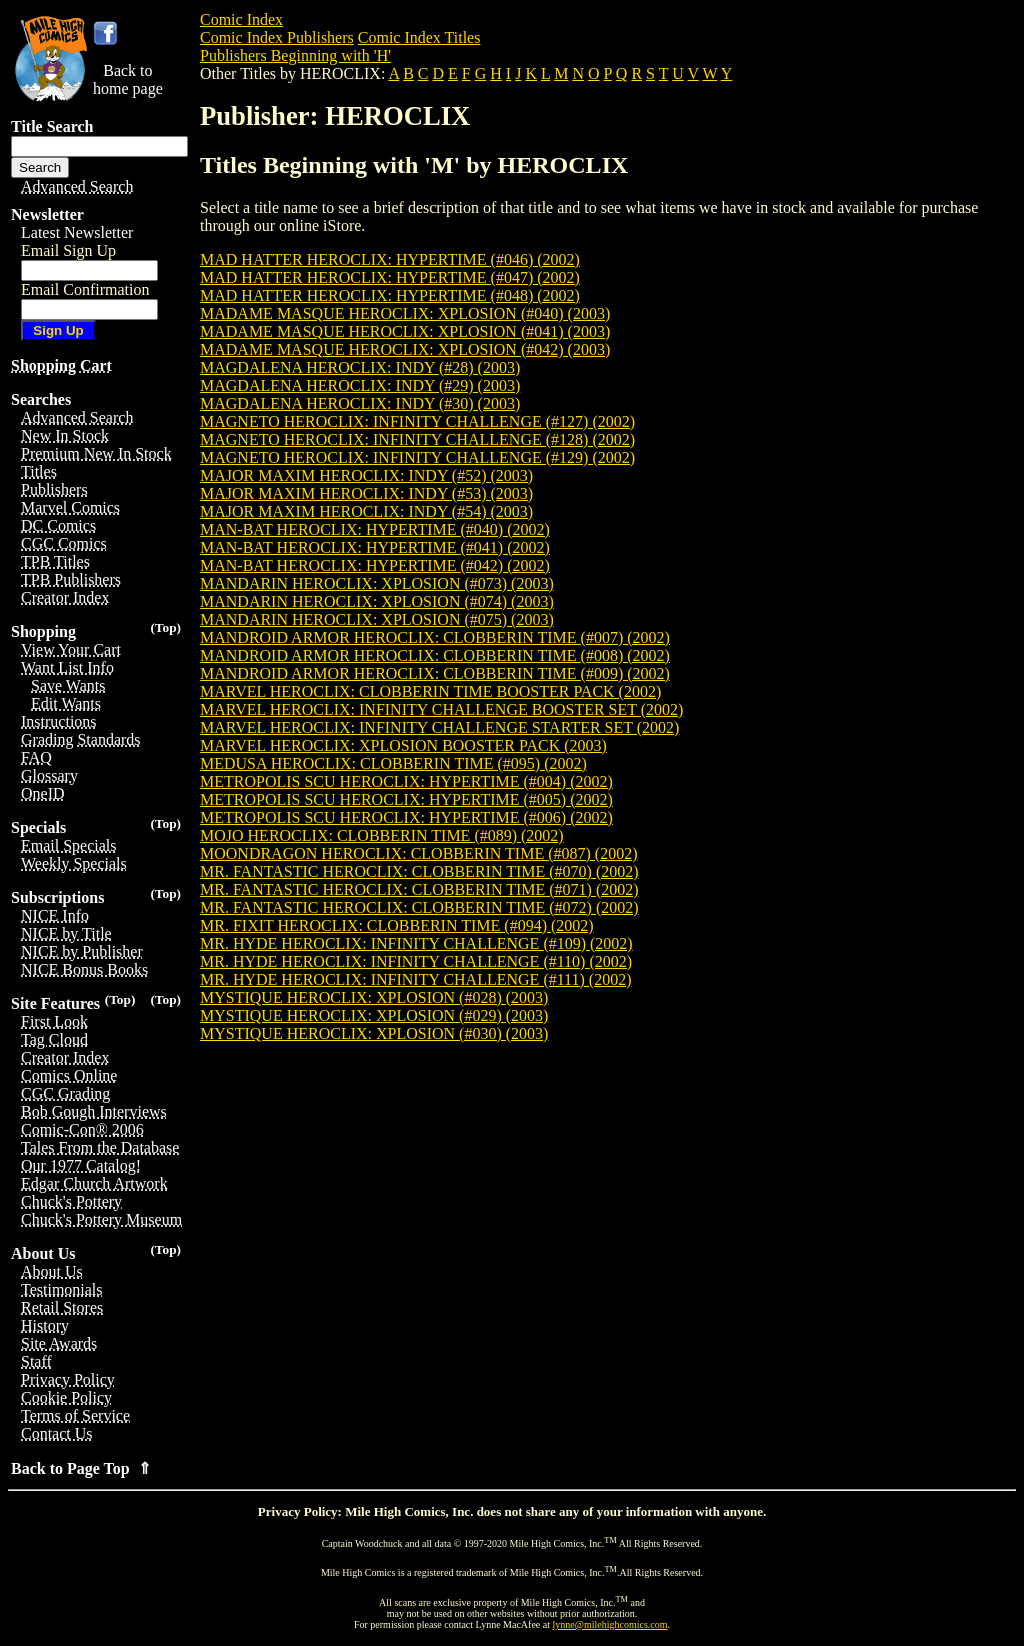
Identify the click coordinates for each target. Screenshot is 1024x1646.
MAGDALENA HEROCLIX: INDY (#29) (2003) (360, 385)
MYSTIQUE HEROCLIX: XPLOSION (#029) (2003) (374, 1015)
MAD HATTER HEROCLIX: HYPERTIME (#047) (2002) (390, 277)
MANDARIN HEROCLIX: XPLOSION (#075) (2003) (377, 619)
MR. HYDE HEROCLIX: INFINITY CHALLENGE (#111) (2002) (416, 979)
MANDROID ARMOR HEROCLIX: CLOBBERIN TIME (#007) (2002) (435, 637)
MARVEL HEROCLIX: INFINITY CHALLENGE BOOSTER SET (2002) (441, 709)
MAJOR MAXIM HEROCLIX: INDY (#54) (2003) (366, 511)
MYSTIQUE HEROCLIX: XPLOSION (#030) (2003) (374, 1033)
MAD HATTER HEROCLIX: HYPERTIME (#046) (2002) (390, 259)
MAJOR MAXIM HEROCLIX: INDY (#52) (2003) (366, 475)
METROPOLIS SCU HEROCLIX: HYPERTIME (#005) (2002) (406, 799)
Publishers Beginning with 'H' (295, 55)
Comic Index (241, 19)
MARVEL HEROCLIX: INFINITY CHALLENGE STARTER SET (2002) (439, 727)
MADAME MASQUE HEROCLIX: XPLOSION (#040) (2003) (405, 313)
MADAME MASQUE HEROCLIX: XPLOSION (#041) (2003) (405, 331)
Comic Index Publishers (277, 37)
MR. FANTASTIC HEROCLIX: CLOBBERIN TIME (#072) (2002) (419, 907)
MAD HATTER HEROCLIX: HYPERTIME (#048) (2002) (390, 295)
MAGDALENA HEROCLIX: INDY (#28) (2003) (360, 367)
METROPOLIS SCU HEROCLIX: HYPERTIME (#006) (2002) (406, 817)
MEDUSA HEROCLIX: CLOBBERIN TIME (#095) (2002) (393, 763)
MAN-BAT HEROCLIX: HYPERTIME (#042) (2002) (375, 565)
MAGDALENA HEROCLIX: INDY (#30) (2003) (360, 403)
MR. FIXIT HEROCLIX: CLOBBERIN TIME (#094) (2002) (397, 925)
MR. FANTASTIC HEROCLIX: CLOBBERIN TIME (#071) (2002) (419, 889)
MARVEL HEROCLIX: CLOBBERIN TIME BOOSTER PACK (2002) (430, 691)
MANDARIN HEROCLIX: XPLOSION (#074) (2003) (377, 601)
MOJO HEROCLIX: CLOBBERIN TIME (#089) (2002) (382, 835)
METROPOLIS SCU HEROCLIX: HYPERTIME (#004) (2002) (406, 781)
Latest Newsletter (77, 232)
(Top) (165, 627)
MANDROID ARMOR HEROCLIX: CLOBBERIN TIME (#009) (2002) (435, 673)
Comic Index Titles (419, 37)
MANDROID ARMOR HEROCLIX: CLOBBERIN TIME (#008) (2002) (435, 655)
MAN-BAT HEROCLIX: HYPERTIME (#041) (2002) (375, 547)
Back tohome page (128, 79)
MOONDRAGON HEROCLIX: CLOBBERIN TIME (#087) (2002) (418, 853)
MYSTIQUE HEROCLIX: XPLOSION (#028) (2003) (374, 997)
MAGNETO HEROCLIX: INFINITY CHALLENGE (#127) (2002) (417, 421)
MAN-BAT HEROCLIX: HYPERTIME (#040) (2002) (375, 529)
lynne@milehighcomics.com (610, 1624)
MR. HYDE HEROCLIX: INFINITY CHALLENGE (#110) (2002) (416, 961)
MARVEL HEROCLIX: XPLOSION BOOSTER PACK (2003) (403, 745)
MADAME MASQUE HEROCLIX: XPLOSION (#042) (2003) (405, 349)
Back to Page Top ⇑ (81, 1468)
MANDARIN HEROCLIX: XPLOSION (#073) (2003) (377, 583)
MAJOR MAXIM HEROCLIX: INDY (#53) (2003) (366, 493)
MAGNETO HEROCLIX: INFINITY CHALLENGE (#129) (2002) (417, 457)
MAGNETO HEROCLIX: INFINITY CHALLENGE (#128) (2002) (417, 439)
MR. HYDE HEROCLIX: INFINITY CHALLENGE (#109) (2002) (416, 943)
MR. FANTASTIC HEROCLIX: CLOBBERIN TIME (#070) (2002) (419, 871)
